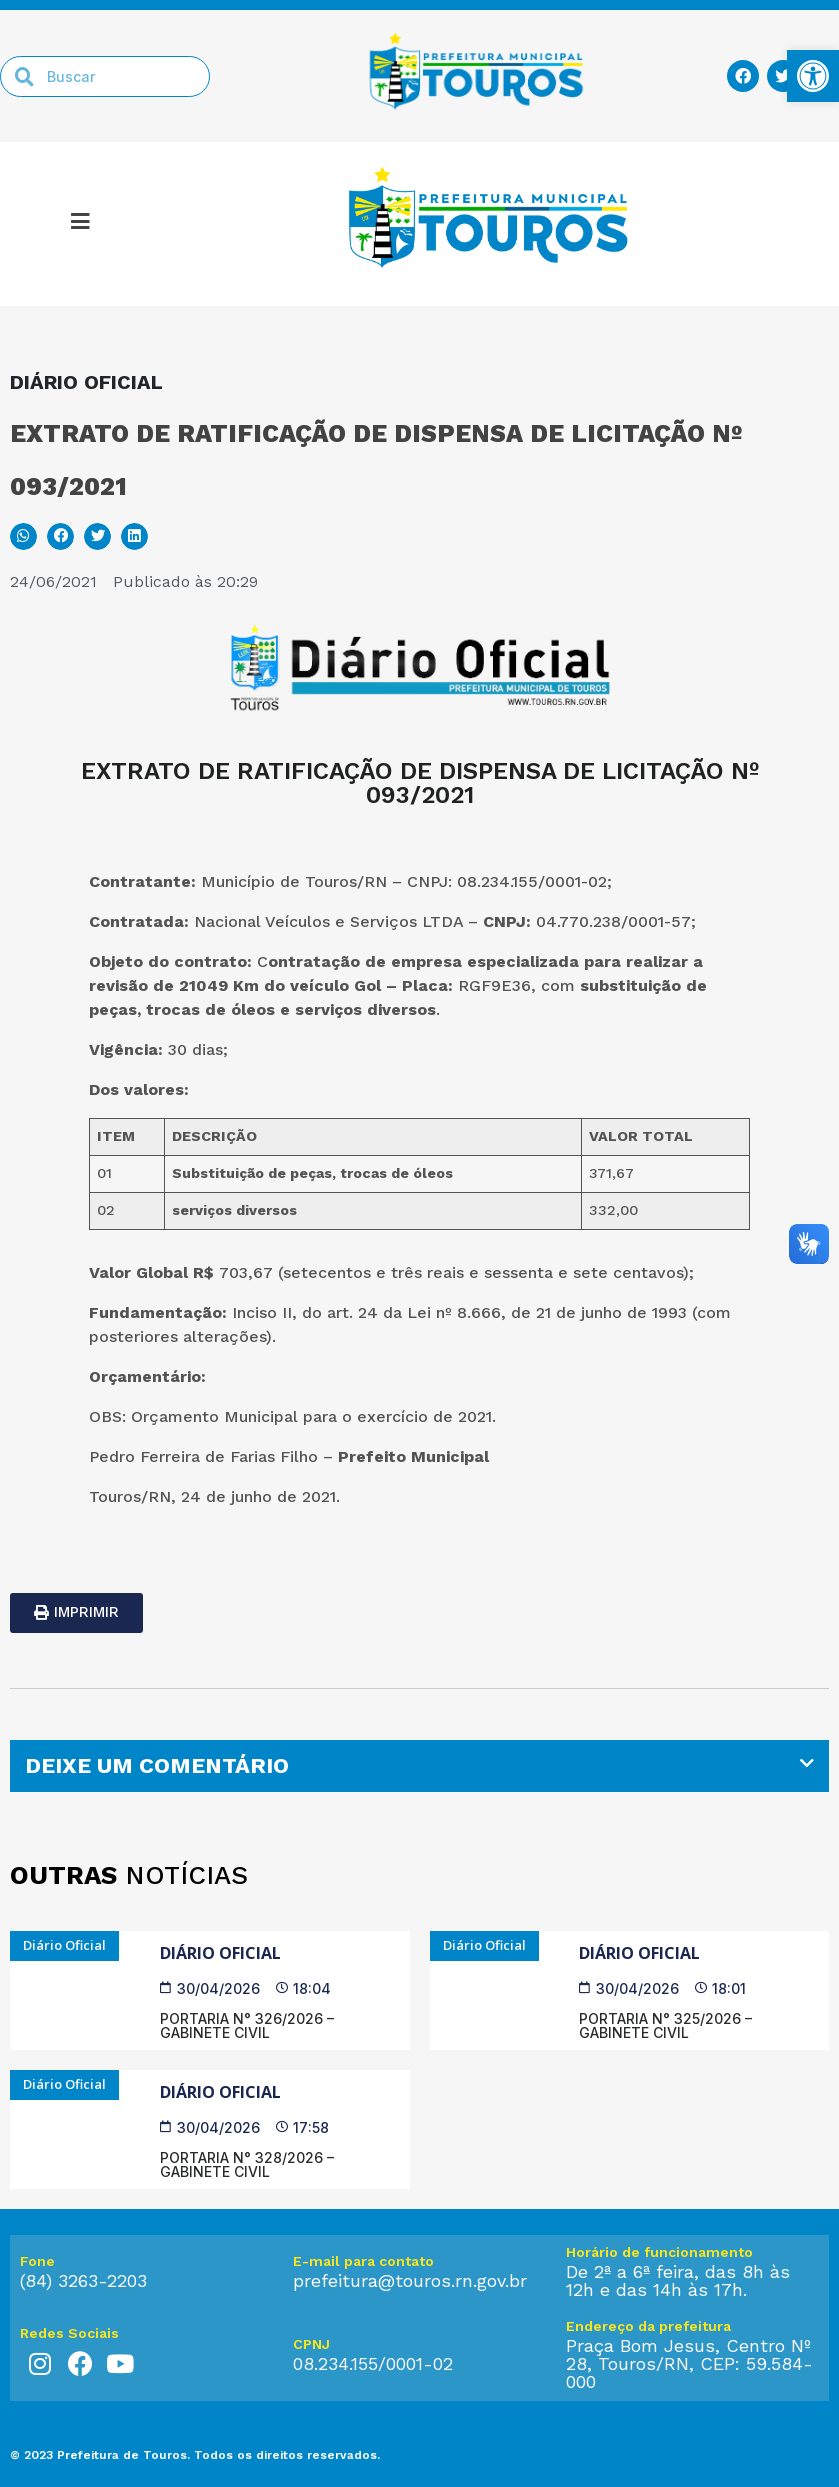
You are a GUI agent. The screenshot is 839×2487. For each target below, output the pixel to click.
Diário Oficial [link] (220, 1953)
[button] (23, 536)
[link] (813, 76)
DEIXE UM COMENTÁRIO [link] (157, 1765)
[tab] (419, 1766)
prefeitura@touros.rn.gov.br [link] (410, 2280)
